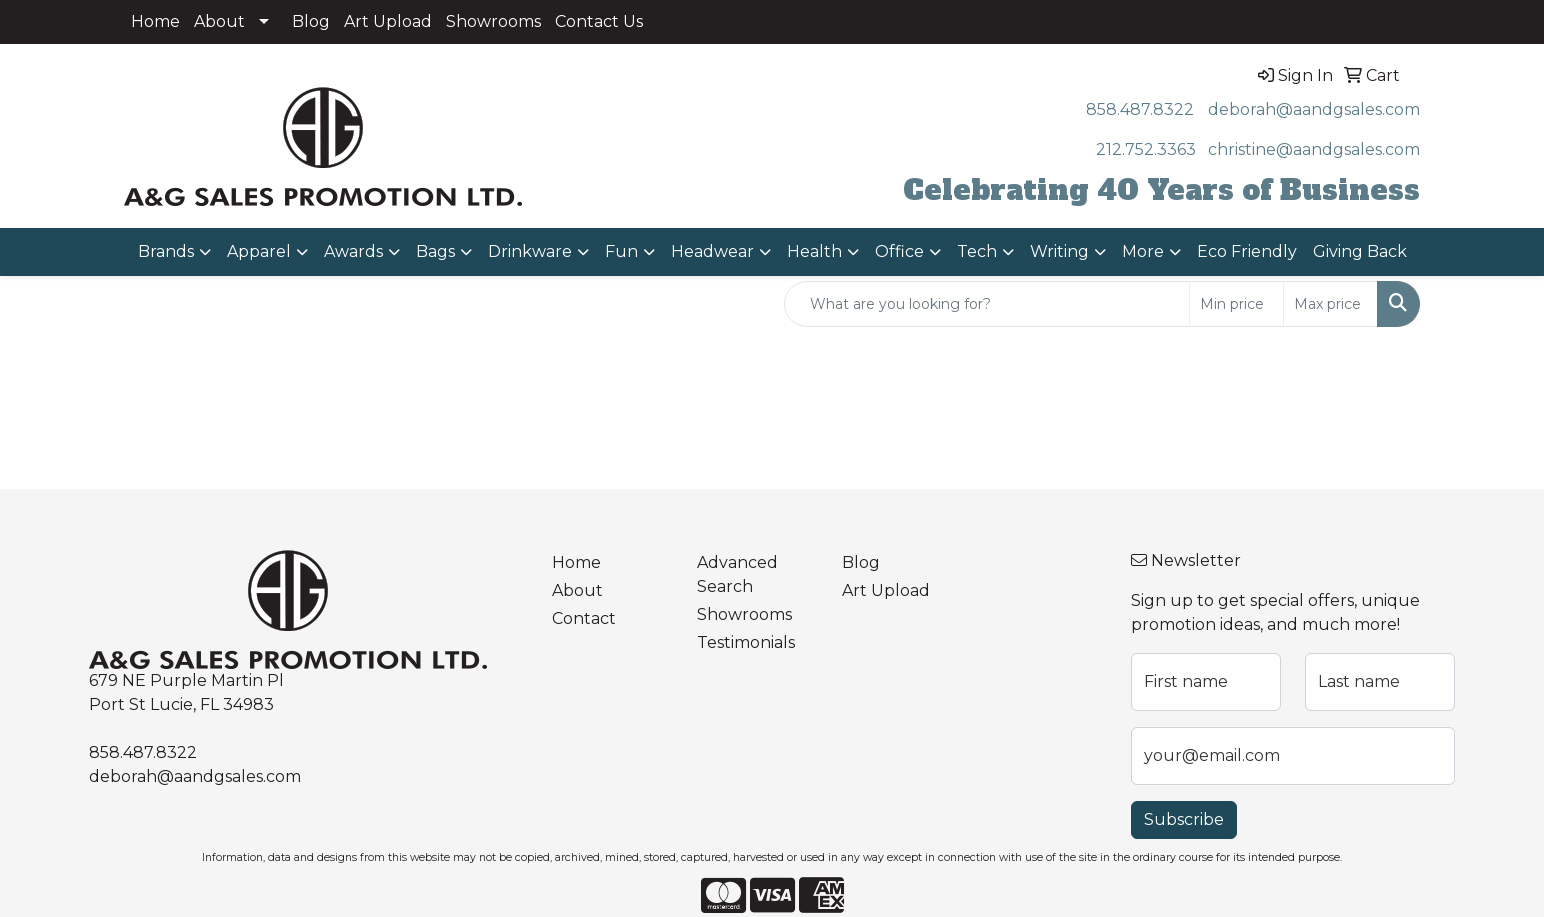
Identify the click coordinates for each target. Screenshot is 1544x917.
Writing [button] (1059, 251)
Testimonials (746, 642)
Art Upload (388, 21)
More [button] (1143, 251)
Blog (311, 21)
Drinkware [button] (530, 251)
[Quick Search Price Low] (1236, 304)
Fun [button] (621, 251)
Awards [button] (353, 251)
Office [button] (899, 251)
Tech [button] (977, 251)
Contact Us (599, 21)
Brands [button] (166, 251)
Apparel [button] (259, 251)
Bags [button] (435, 251)
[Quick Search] (987, 304)
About (219, 21)
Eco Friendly (1247, 251)
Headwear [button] (712, 251)
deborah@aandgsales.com (1314, 109)
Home (155, 21)
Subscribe (1184, 819)
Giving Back (1360, 251)
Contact (584, 618)
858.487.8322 (1140, 109)
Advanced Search (737, 574)
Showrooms (493, 21)
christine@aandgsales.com (1314, 149)
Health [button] (814, 251)
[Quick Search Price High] (1330, 304)
